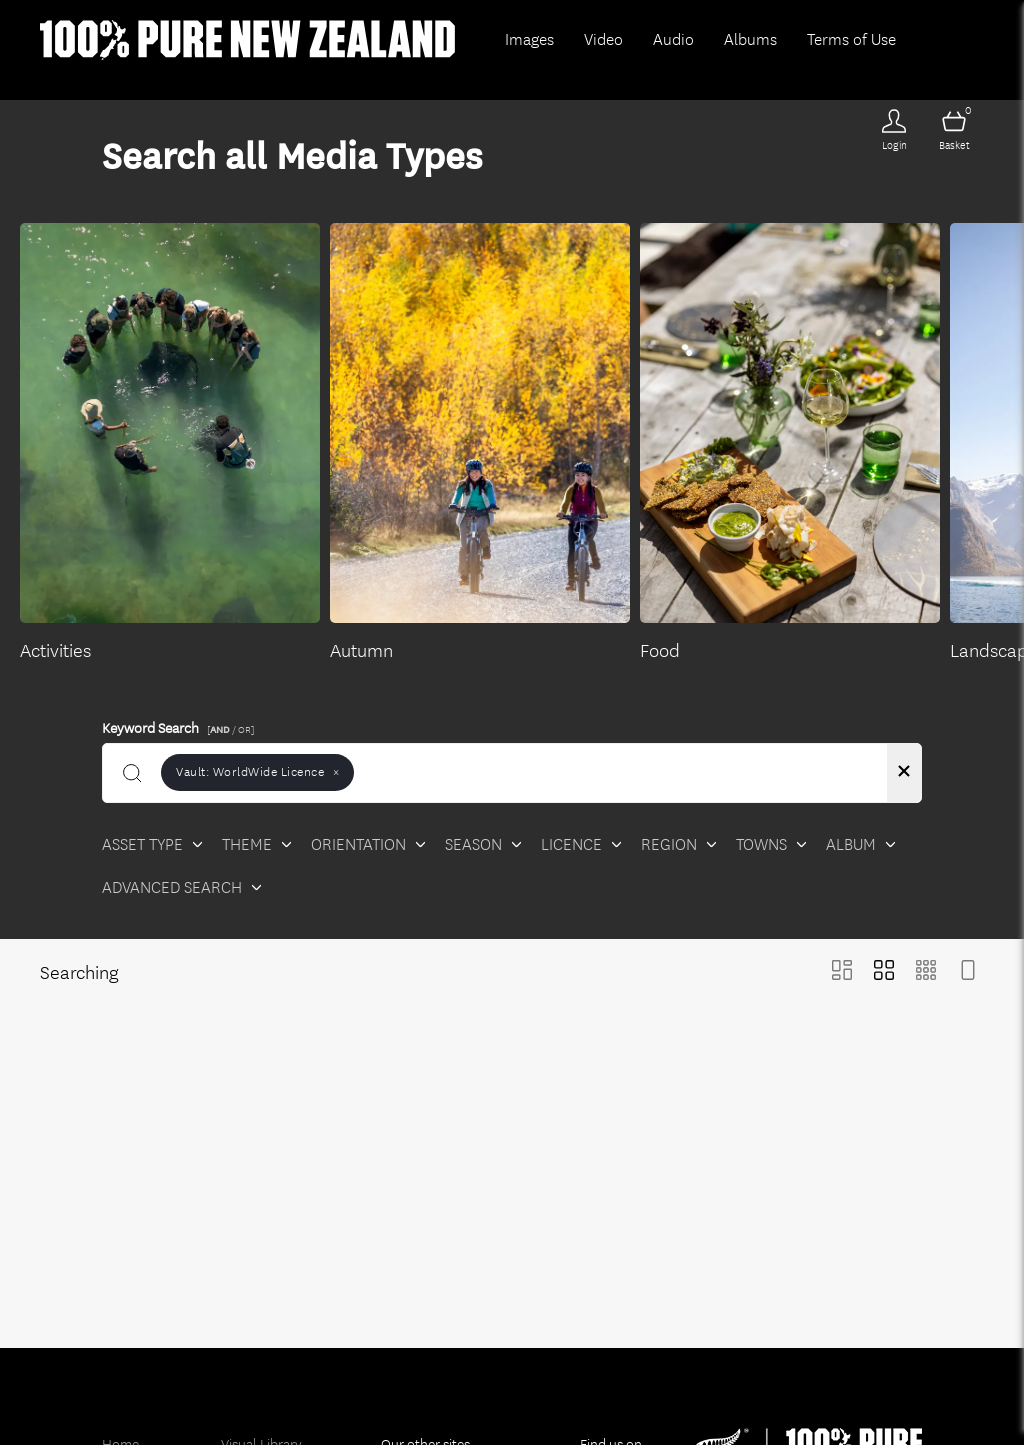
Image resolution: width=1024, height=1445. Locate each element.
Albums (750, 39)
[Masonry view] (842, 973)
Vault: (257, 771)
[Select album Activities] (170, 444)
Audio (673, 39)
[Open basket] (954, 130)
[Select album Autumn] (480, 444)
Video (603, 39)
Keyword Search (181, 726)
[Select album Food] (790, 444)
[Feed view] (968, 973)
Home (120, 1418)
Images (529, 39)
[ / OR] (230, 729)
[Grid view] (884, 973)
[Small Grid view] (926, 973)
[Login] (894, 130)
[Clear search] (904, 773)
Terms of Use (851, 39)
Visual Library (261, 1418)
